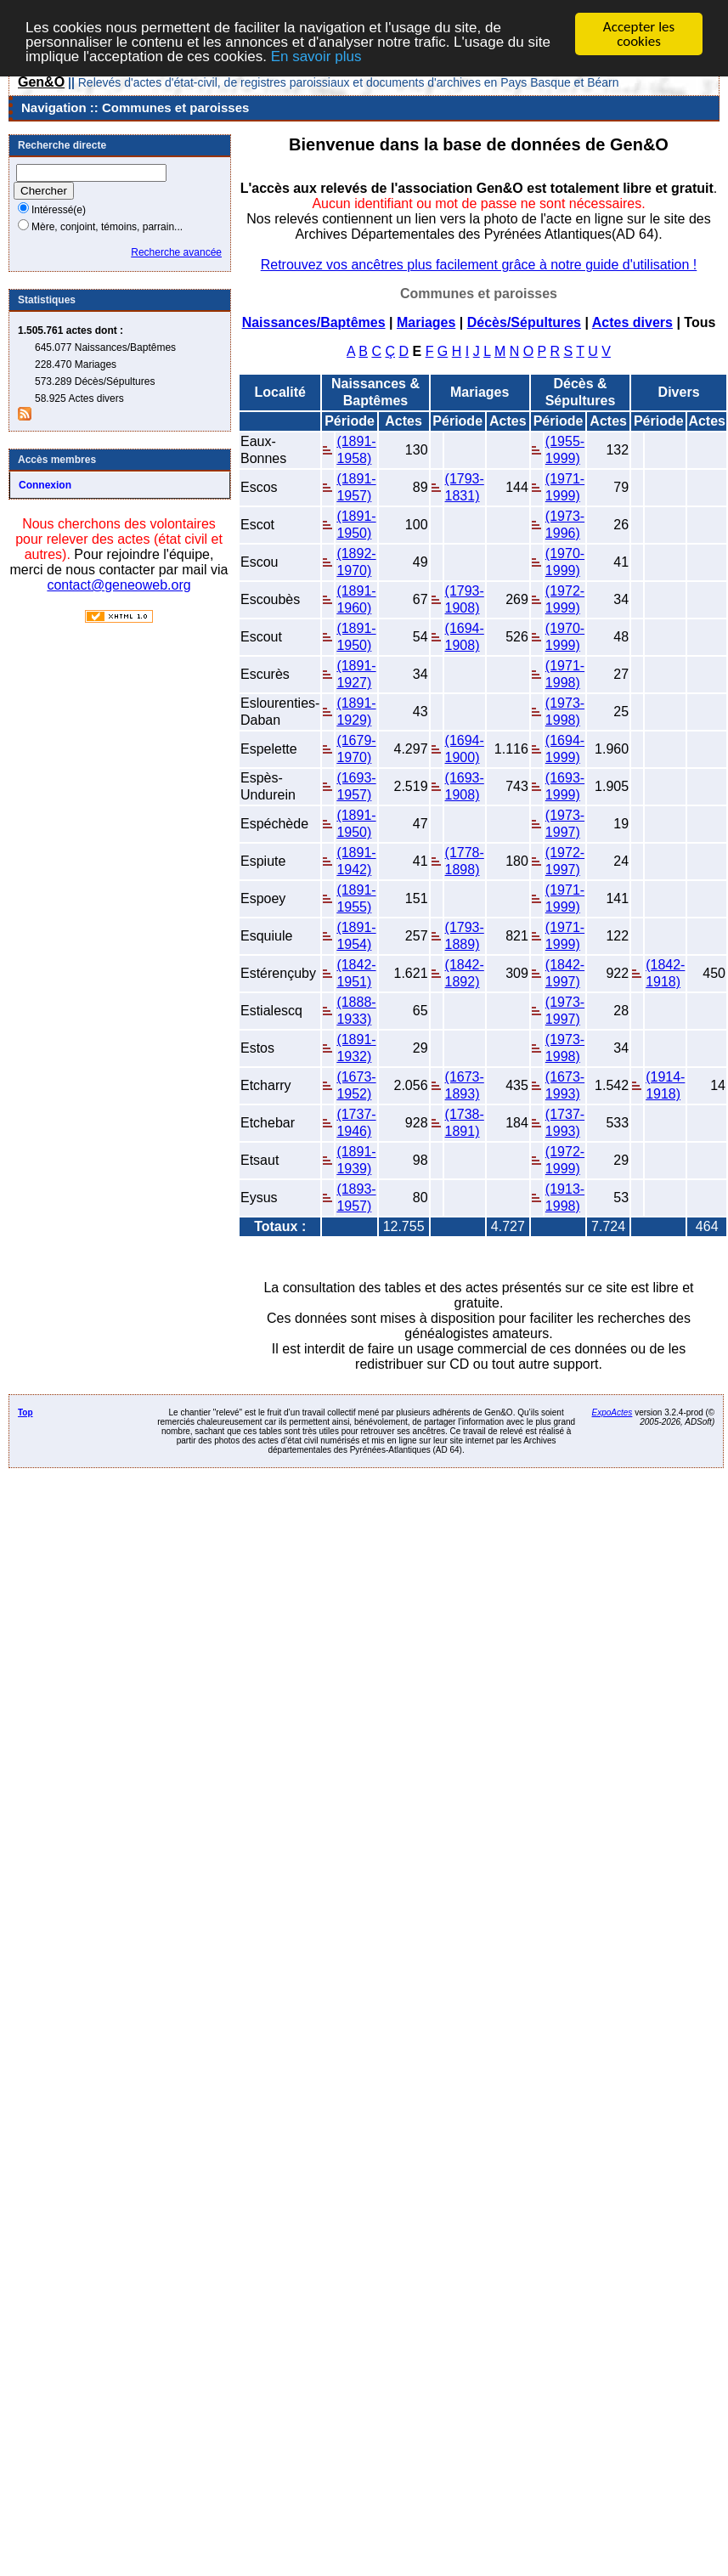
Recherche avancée (176, 252)
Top (25, 1412)
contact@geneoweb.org (118, 585)
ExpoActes (612, 1412)
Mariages (426, 322)
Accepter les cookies (638, 34)
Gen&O (41, 82)
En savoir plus (316, 56)
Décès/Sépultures (524, 322)
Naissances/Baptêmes (314, 322)
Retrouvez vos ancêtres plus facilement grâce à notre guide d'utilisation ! (479, 264)
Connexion (45, 485)
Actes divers (632, 322)
